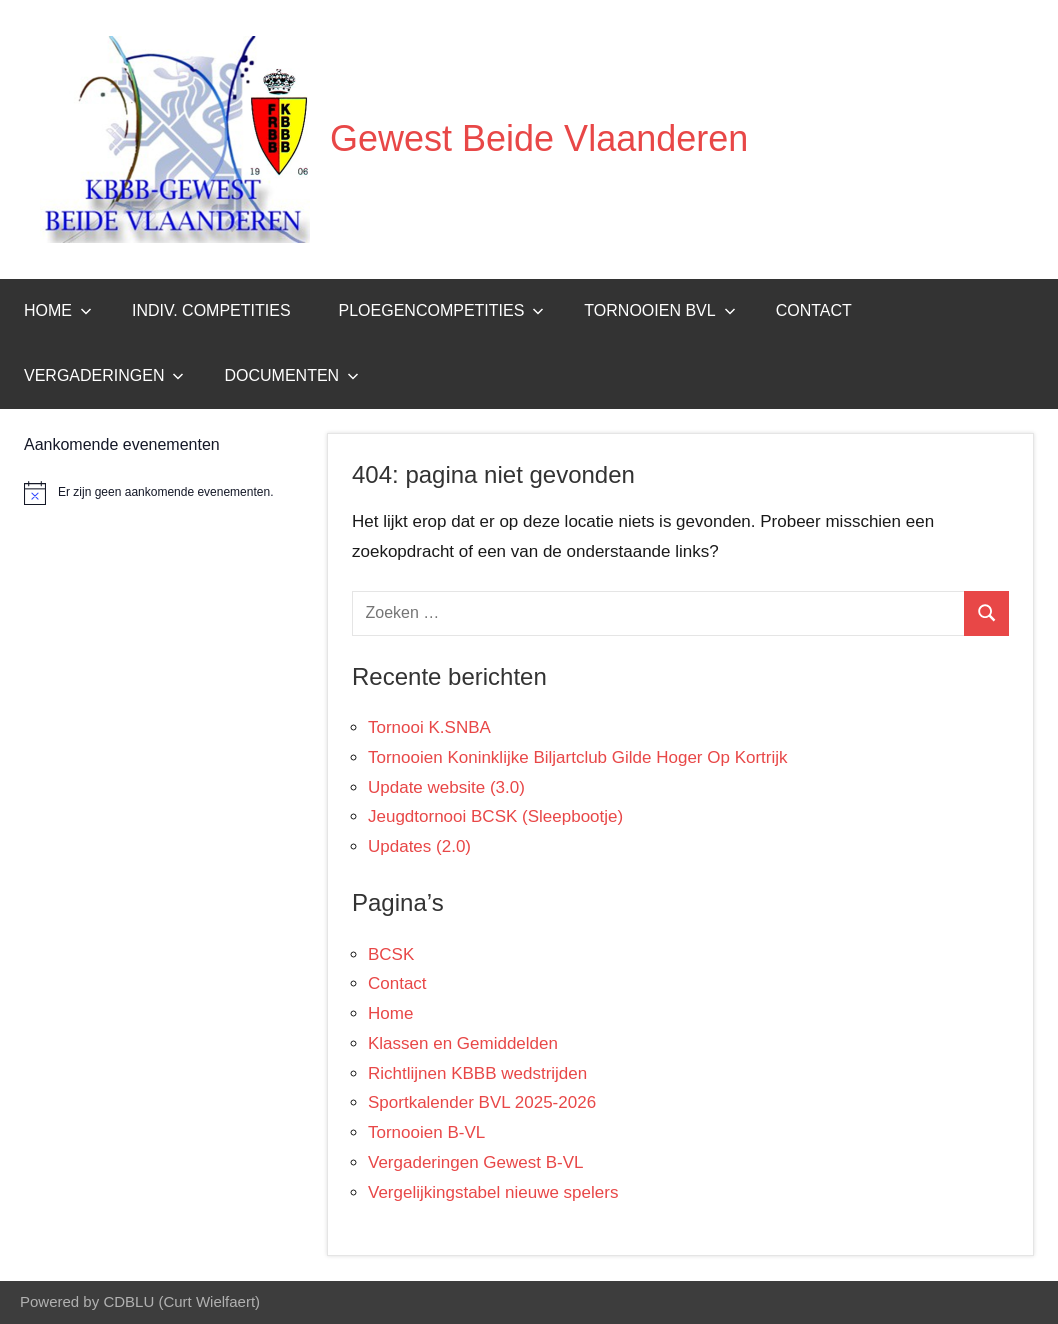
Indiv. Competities (211, 310)
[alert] (163, 493)
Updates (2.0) (419, 846)
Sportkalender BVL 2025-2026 (482, 1102)
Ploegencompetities (442, 310)
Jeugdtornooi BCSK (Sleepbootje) (495, 816)
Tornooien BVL (659, 310)
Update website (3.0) (446, 787)
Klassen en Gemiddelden (463, 1043)
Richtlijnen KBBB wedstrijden (477, 1073)
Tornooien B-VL (426, 1132)
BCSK (391, 954)
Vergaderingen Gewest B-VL (475, 1162)
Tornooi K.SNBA (429, 727)
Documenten (291, 375)
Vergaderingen (104, 375)
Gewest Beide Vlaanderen (539, 138)
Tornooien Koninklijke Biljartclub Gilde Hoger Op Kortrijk (578, 757)
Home (58, 310)
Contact (814, 310)
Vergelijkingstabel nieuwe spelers (493, 1192)
